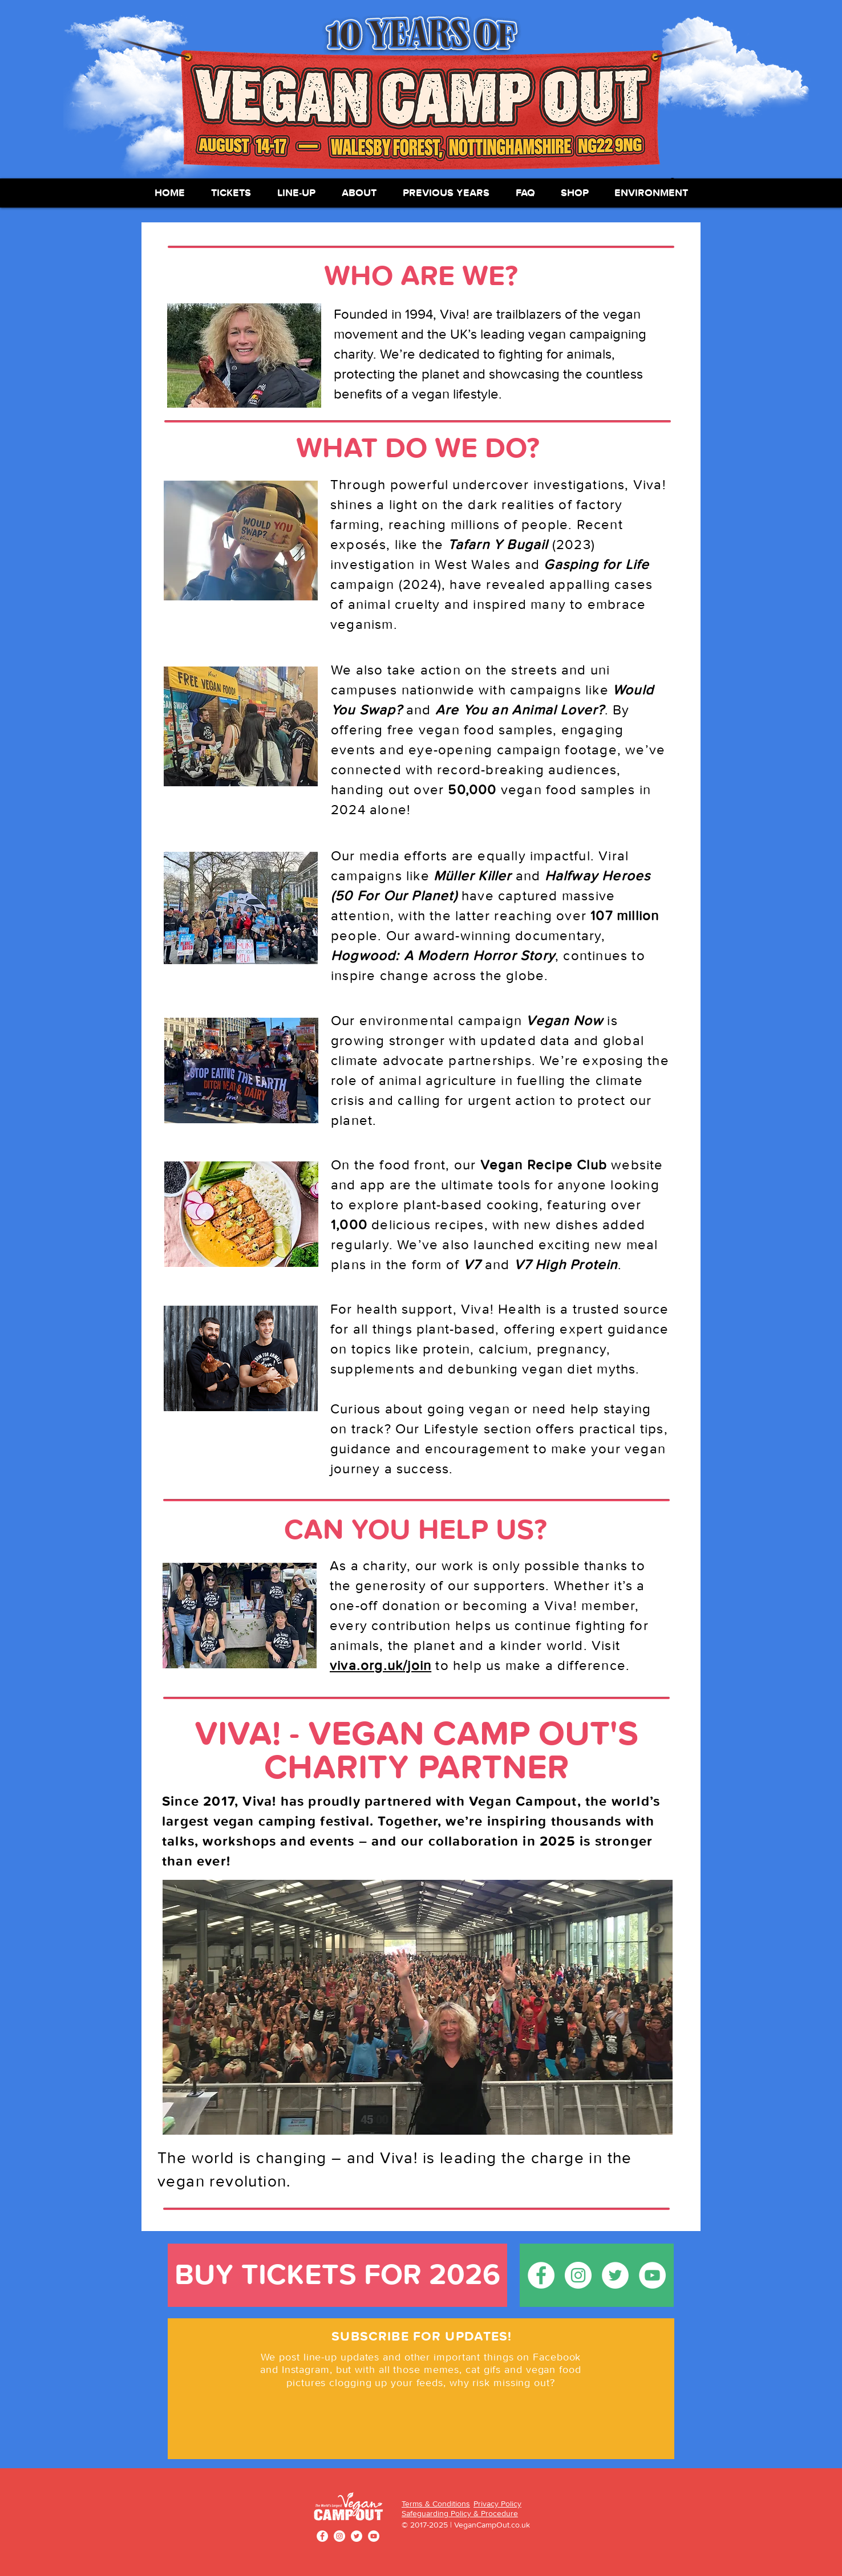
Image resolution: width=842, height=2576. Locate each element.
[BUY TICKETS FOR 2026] (337, 2275)
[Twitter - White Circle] (615, 2275)
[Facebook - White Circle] (541, 2275)
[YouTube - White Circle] (652, 2275)
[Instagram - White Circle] (578, 2275)
